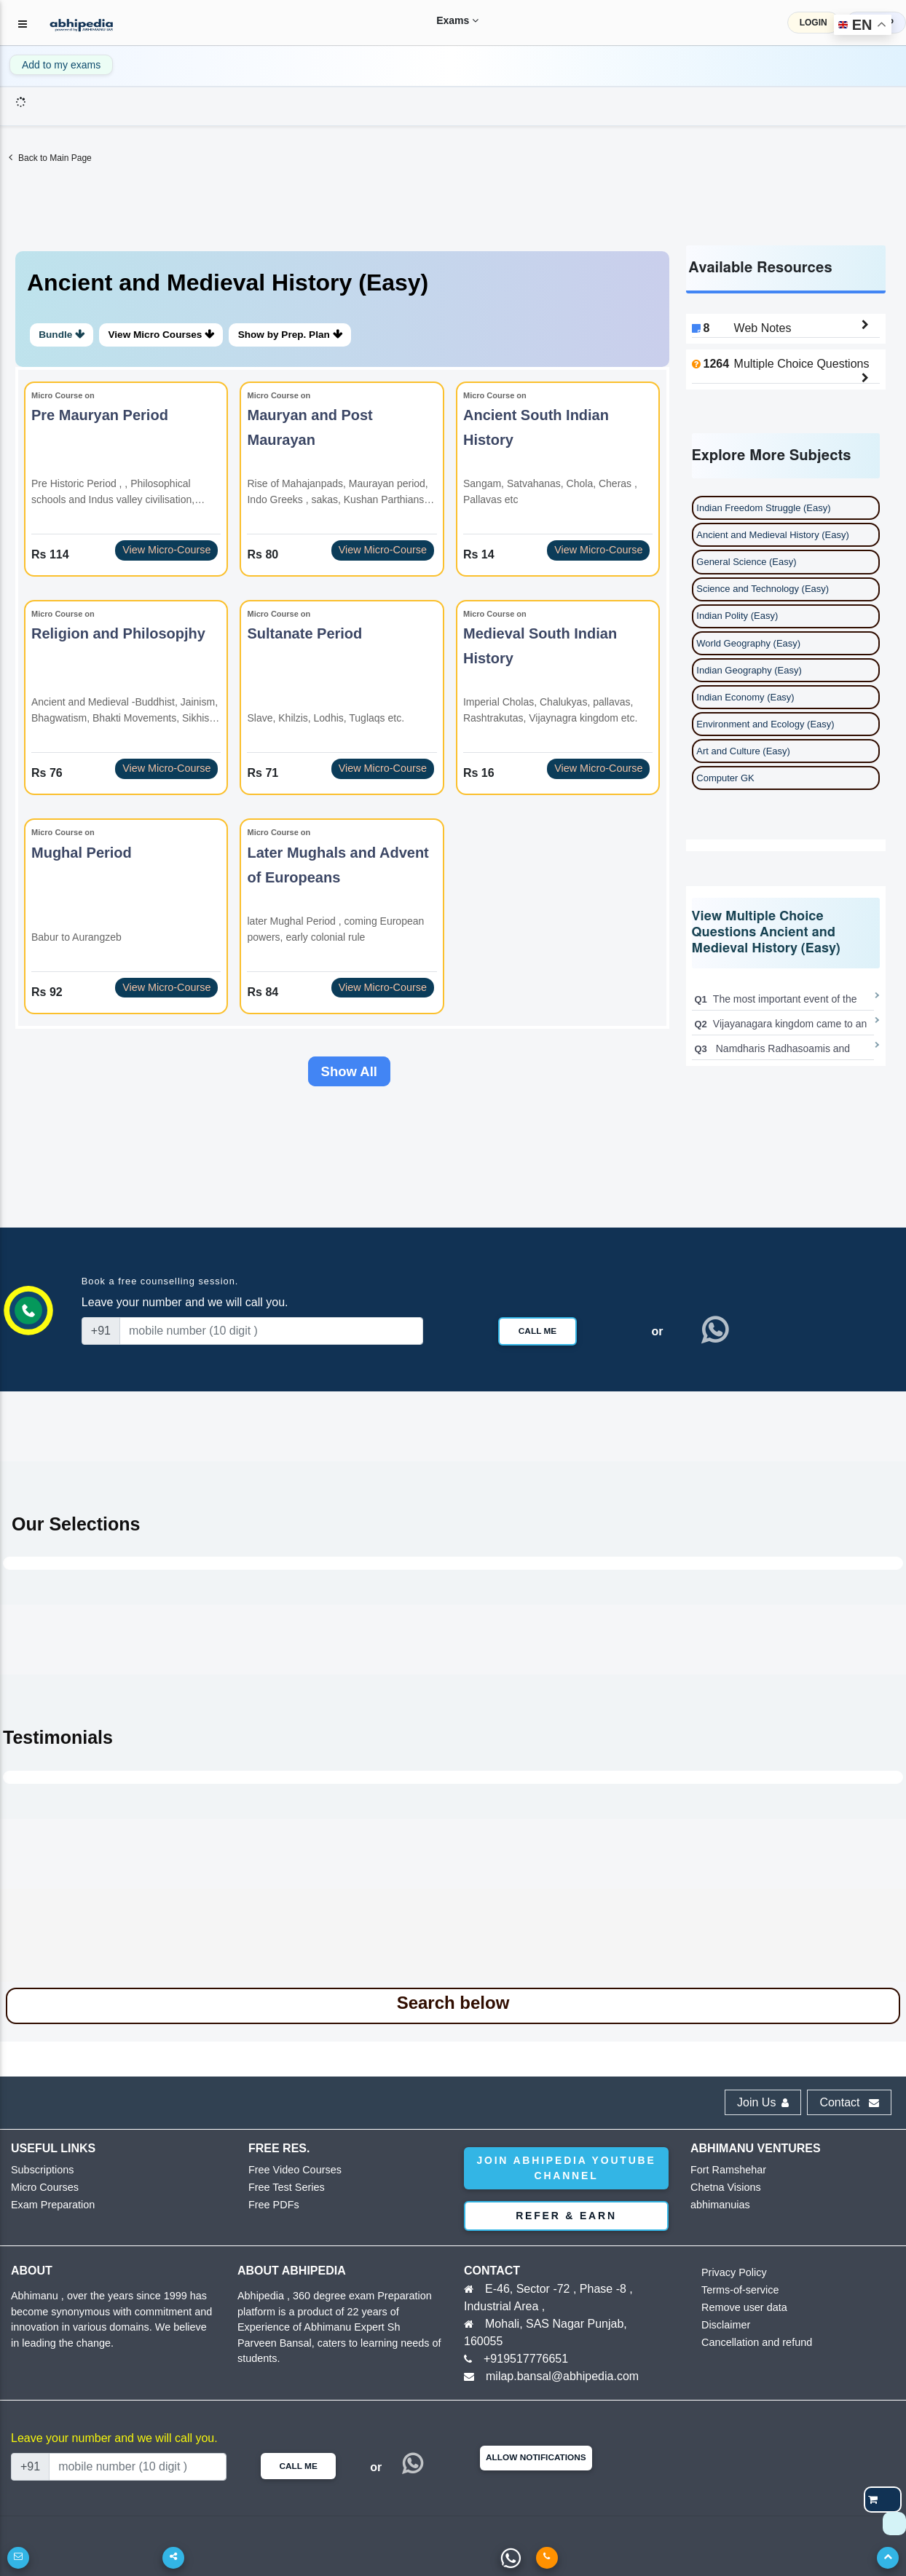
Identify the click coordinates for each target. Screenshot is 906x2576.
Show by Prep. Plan (304, 334)
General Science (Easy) (746, 561)
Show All (348, 1072)
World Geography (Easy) (748, 643)
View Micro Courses (170, 334)
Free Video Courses (290, 2171)
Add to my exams (61, 65)
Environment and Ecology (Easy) (765, 724)
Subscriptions (39, 2171)
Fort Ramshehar (724, 2171)
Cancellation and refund (751, 2344)
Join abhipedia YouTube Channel (565, 2169)
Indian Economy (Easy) (745, 697)
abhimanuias (717, 2206)
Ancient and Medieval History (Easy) (772, 534)
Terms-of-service (736, 2291)
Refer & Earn (566, 2217)
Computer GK (725, 778)
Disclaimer (723, 2326)
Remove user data (740, 2309)
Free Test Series (282, 2189)
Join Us (763, 2104)
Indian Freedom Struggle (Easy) (763, 507)
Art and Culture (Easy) (743, 751)
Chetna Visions (722, 2189)
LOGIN (813, 22)
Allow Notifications (536, 2459)
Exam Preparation (49, 2206)
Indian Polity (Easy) (737, 615)
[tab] (342, 309)
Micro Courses (41, 2189)
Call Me (537, 1332)
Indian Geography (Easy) (749, 670)
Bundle (64, 334)
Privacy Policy (730, 2274)
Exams (443, 20)
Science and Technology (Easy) (762, 588)
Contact (849, 2104)
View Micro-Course (166, 550)
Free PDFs (271, 2206)
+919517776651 (526, 2360)
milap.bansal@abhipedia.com (562, 2377)
